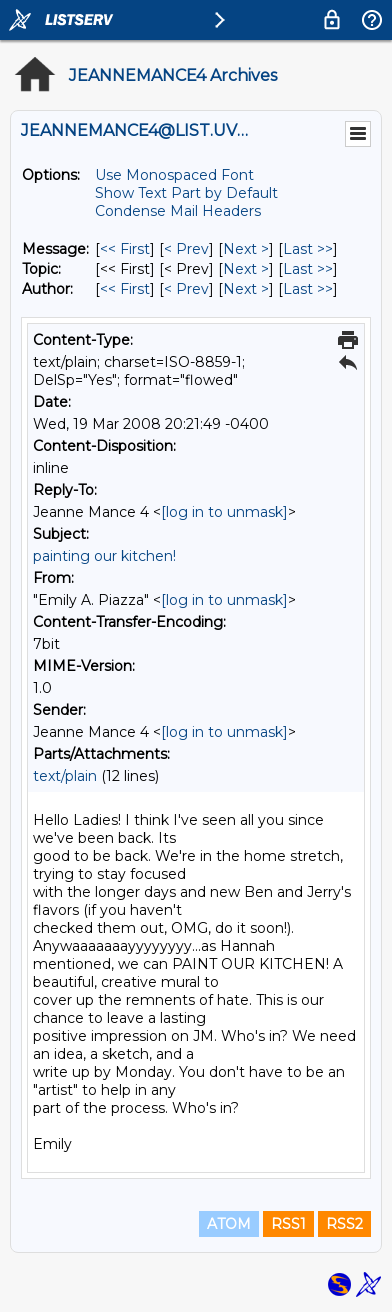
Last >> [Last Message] (308, 249)
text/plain (65, 776)
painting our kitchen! (104, 556)
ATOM (229, 1224)
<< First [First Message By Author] (125, 289)
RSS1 (288, 1224)
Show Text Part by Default (186, 193)
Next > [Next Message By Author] (246, 289)
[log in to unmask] (224, 512)
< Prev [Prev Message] (186, 249)
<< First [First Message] (125, 249)
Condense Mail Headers (178, 211)
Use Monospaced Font (174, 175)
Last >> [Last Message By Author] (308, 289)
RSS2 (344, 1224)
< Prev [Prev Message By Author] (186, 289)
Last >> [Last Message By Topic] (308, 269)
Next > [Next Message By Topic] (246, 269)
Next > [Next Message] (246, 249)
